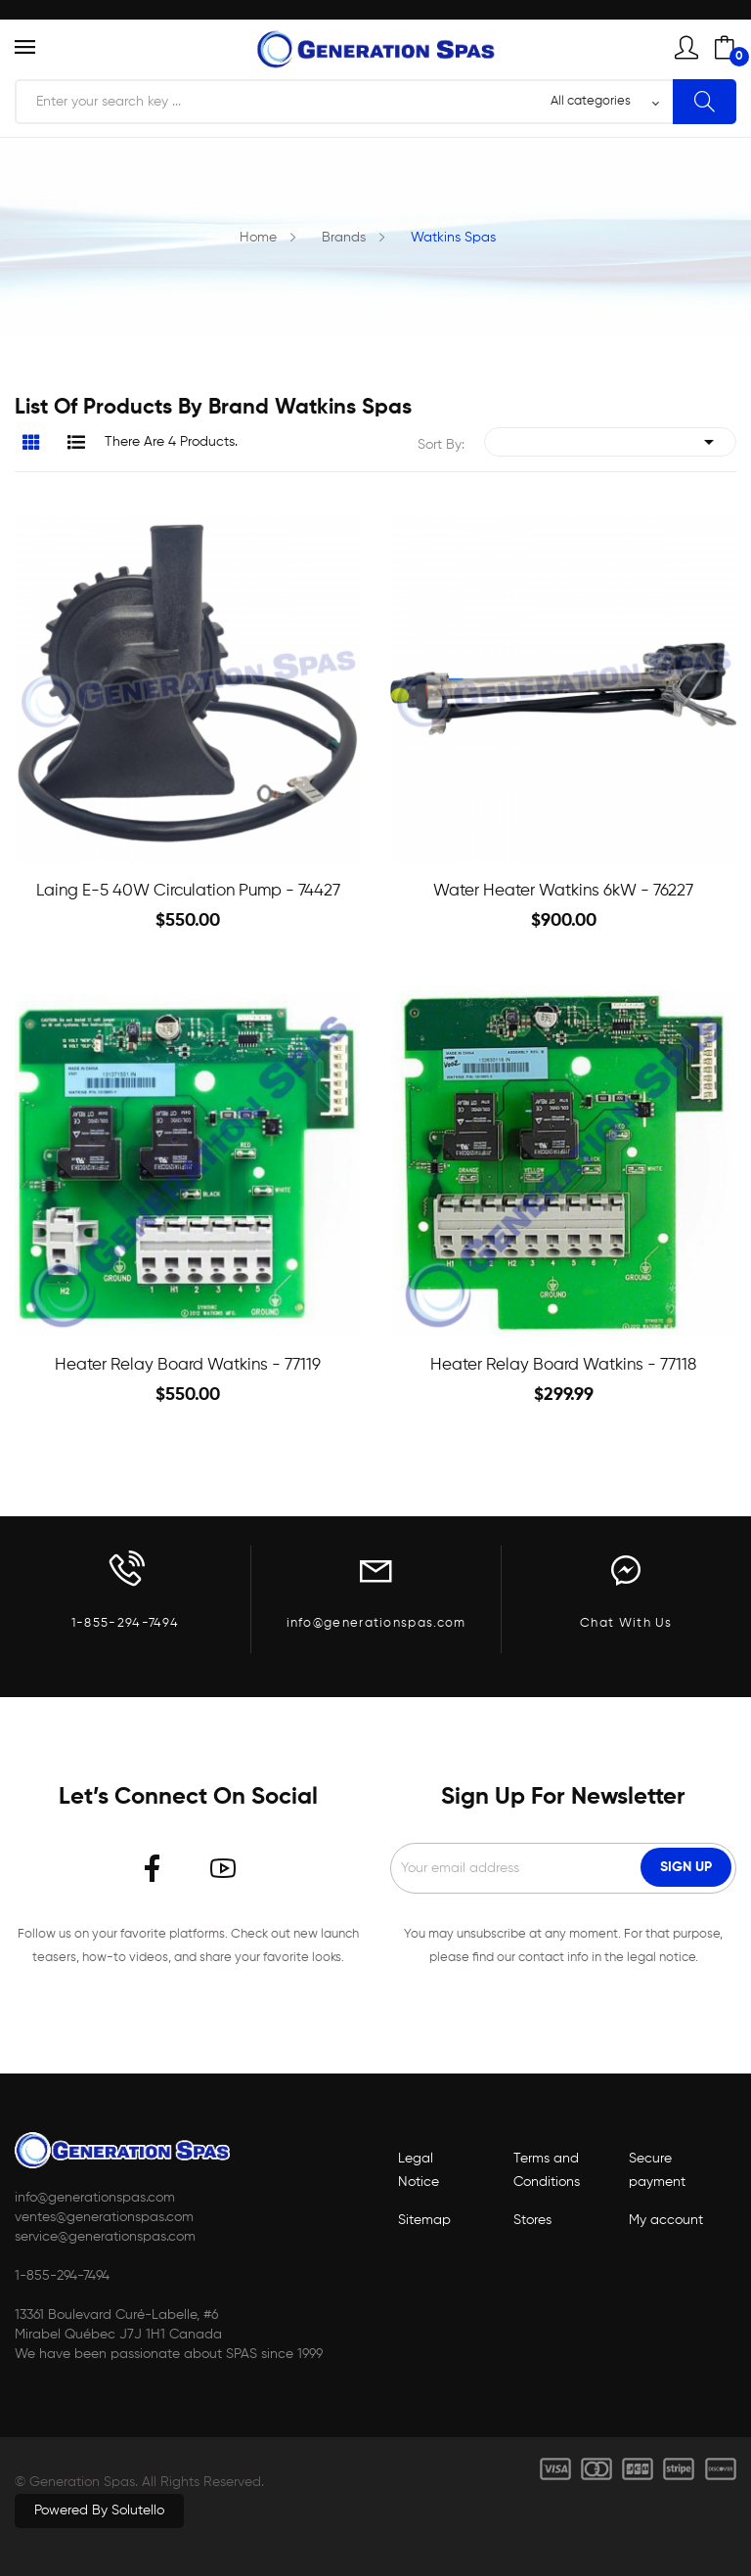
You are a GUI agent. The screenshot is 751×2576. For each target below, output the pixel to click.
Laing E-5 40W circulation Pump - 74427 (188, 891)
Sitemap (424, 2220)
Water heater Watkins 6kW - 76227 (563, 891)
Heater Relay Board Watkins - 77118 (563, 1365)
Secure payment (657, 2170)
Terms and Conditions (546, 2170)
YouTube (222, 1868)
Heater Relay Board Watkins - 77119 (188, 1365)
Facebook (152, 1868)
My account (666, 2220)
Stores (532, 2220)
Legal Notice (418, 2170)
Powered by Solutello (99, 2510)
